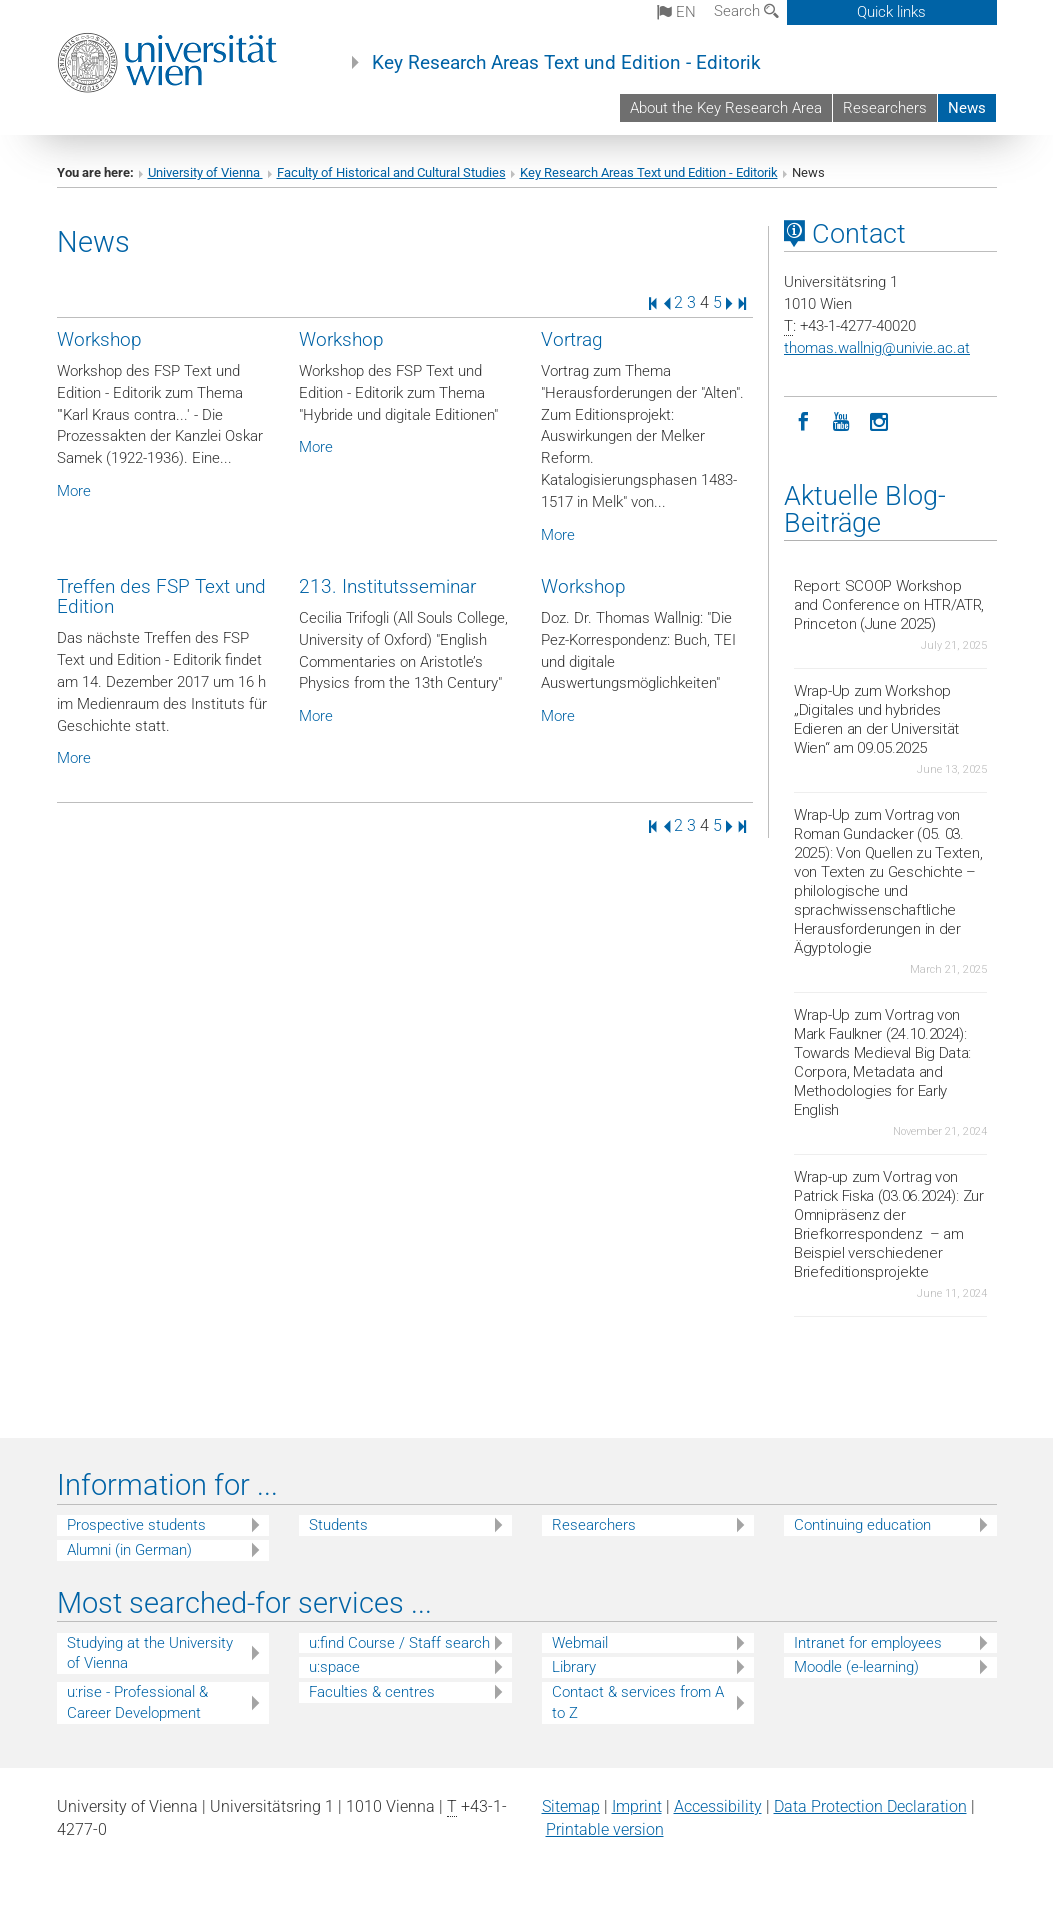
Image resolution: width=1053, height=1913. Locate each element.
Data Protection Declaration (870, 1806)
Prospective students (136, 1525)
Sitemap (571, 1806)
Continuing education (862, 1525)
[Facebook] (803, 420)
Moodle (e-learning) (856, 1667)
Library (574, 1667)
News (967, 108)
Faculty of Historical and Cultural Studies (391, 172)
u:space (334, 1667)
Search (746, 11)
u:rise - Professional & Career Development (137, 1702)
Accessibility (718, 1806)
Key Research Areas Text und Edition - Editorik (566, 63)
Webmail (580, 1643)
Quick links (891, 12)
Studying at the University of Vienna (150, 1653)
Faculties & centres (372, 1692)
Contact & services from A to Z (638, 1702)
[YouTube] (841, 420)
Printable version (605, 1829)
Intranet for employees (868, 1643)
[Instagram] (879, 420)
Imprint (637, 1806)
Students (338, 1525)
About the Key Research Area (726, 108)
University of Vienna (205, 172)
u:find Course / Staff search (399, 1643)
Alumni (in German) (129, 1550)
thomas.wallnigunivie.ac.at (877, 348)
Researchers (885, 108)
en (676, 12)
